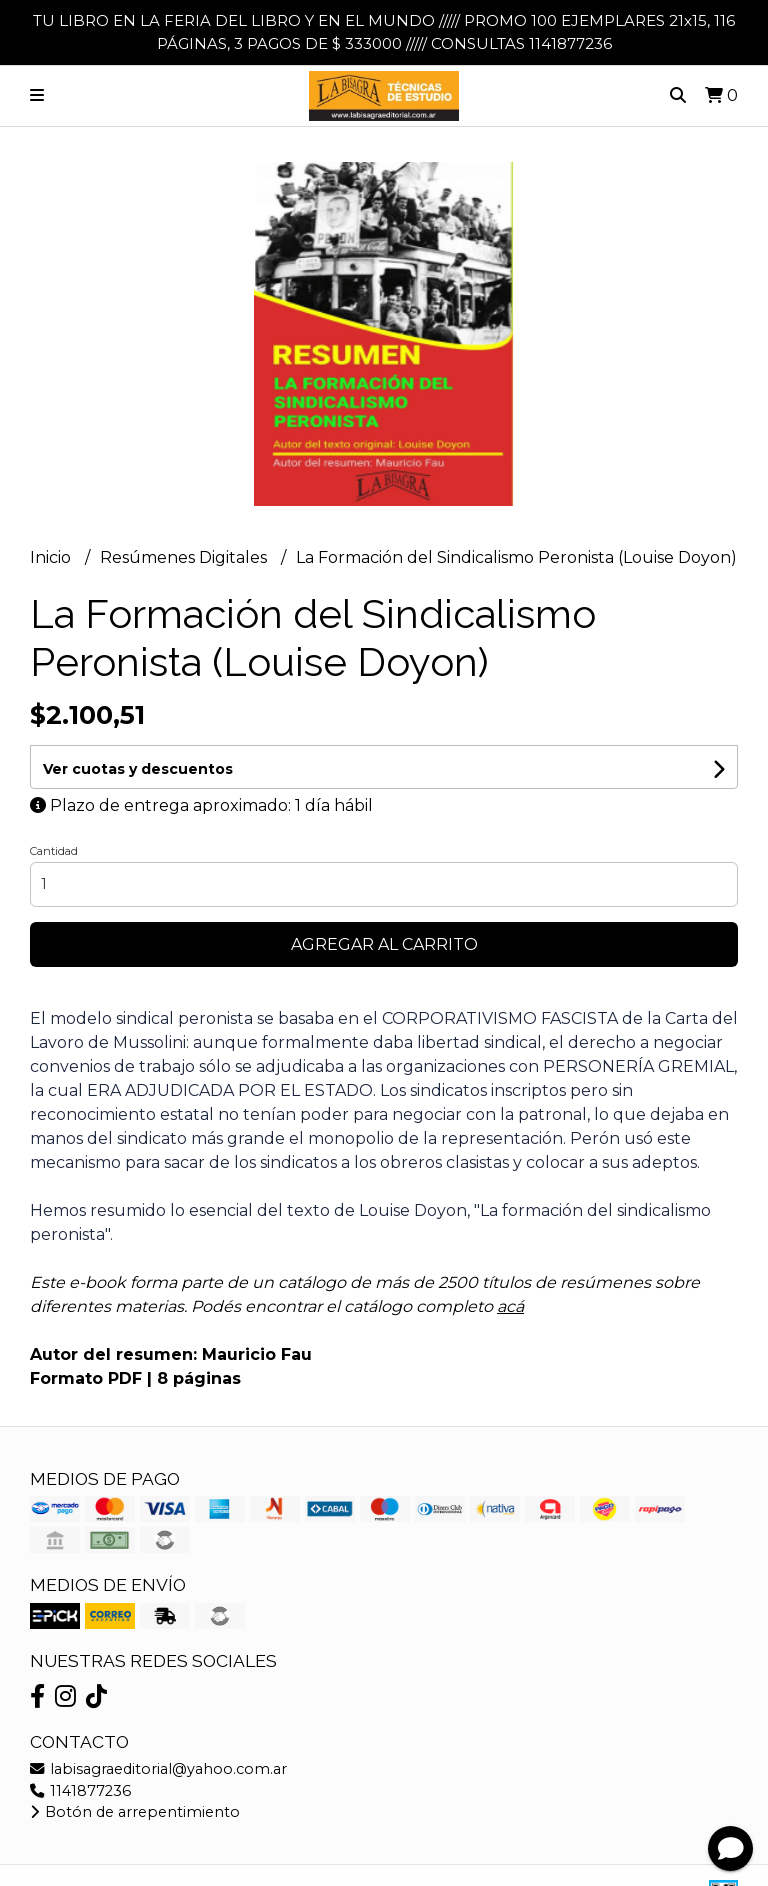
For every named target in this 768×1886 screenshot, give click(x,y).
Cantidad (54, 851)
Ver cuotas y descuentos (138, 769)
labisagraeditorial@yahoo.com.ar (158, 1769)
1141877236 (80, 1791)
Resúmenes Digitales (185, 557)
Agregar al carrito (384, 944)
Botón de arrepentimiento (135, 1812)
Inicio (52, 557)
